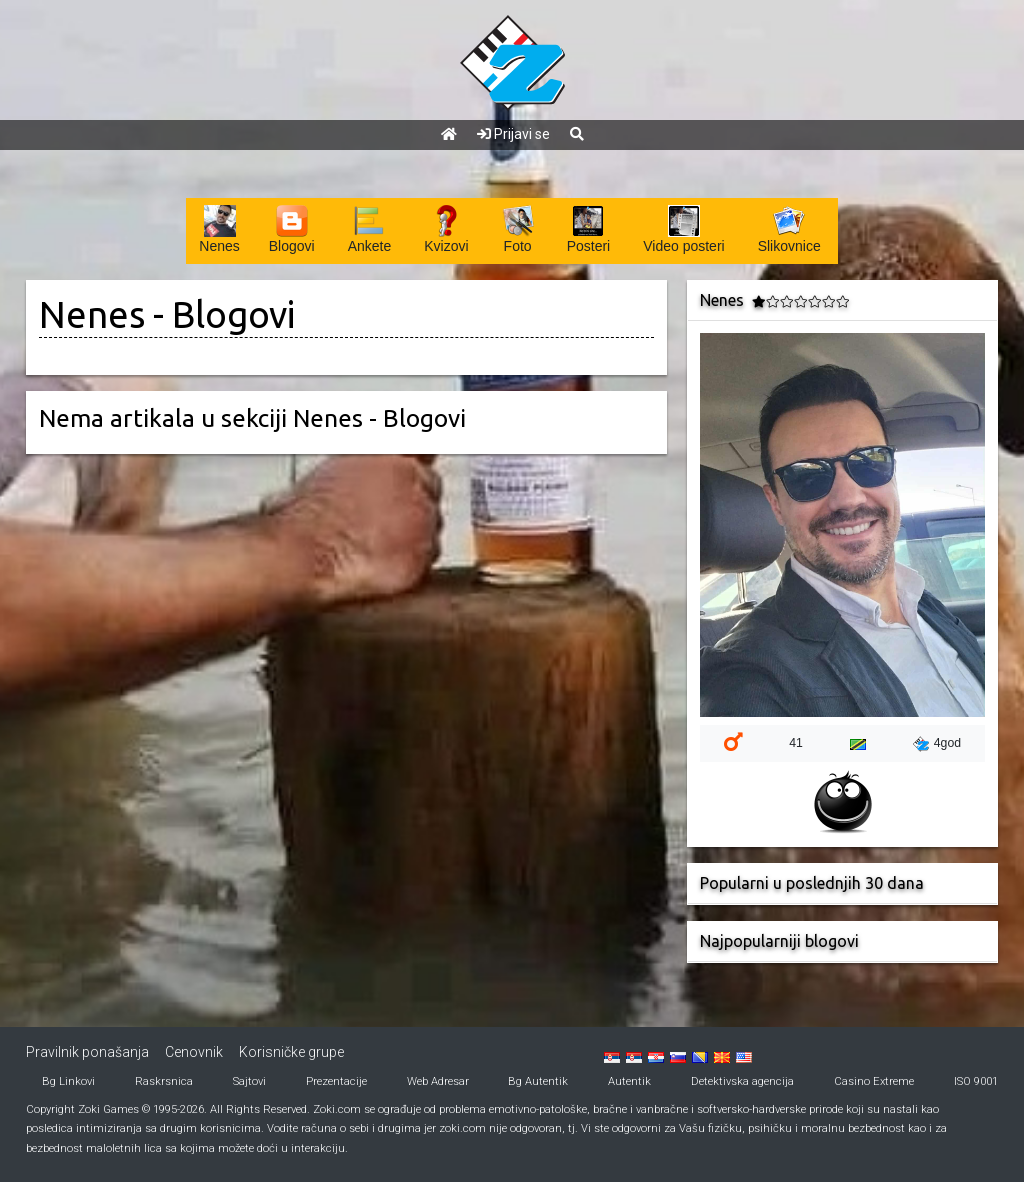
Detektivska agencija (742, 1081)
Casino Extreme (874, 1081)
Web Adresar (438, 1081)
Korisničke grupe (291, 1052)
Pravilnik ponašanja (87, 1052)
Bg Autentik (538, 1081)
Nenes (92, 314)
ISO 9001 (976, 1081)
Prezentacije (336, 1081)
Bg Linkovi (68, 1081)
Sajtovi (249, 1081)
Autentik (629, 1081)
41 (796, 743)
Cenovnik (194, 1052)
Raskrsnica (164, 1081)
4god (937, 744)
